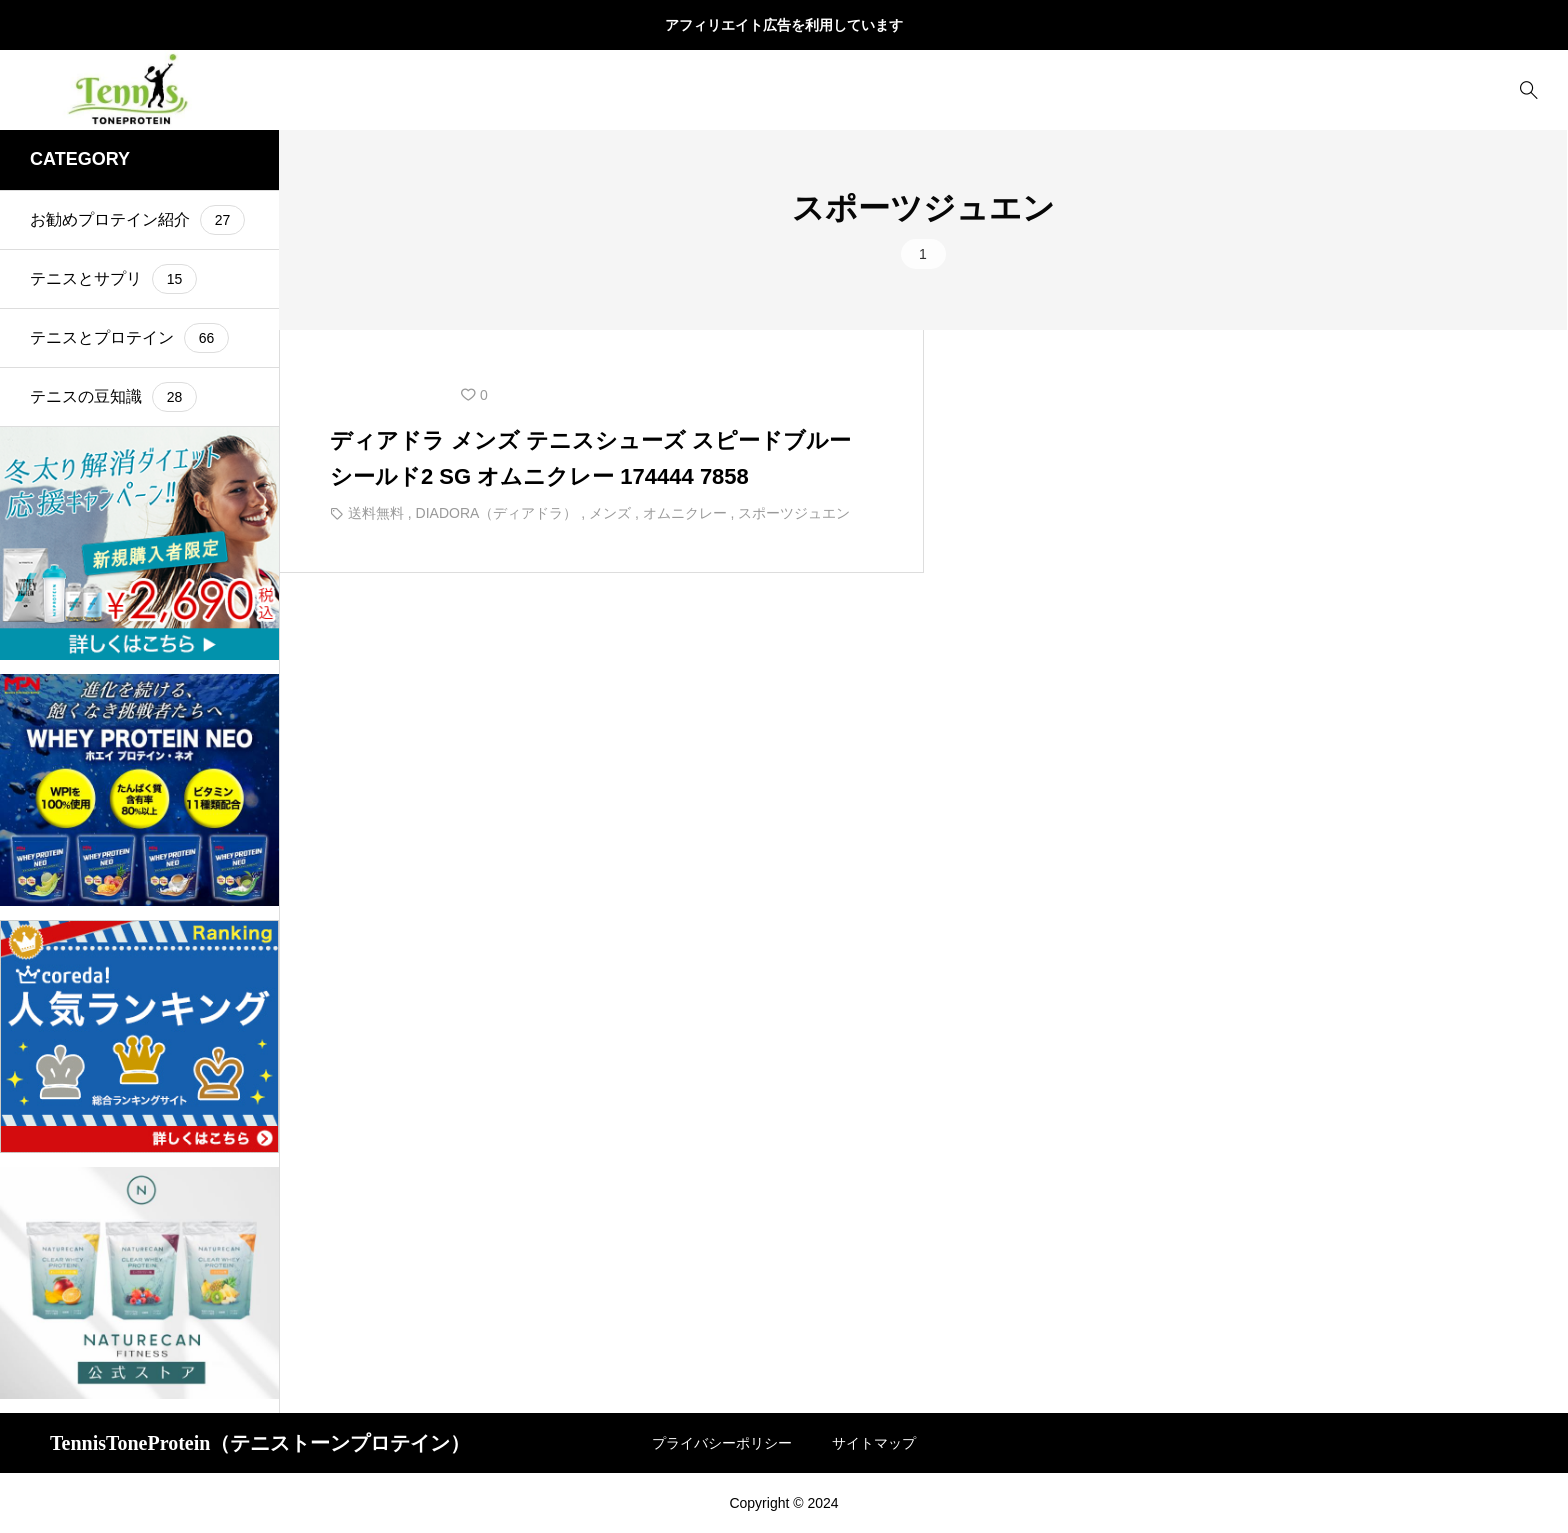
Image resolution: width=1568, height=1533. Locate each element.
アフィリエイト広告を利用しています (784, 25)
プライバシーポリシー (722, 1443)
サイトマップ (874, 1443)
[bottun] (1528, 90)
